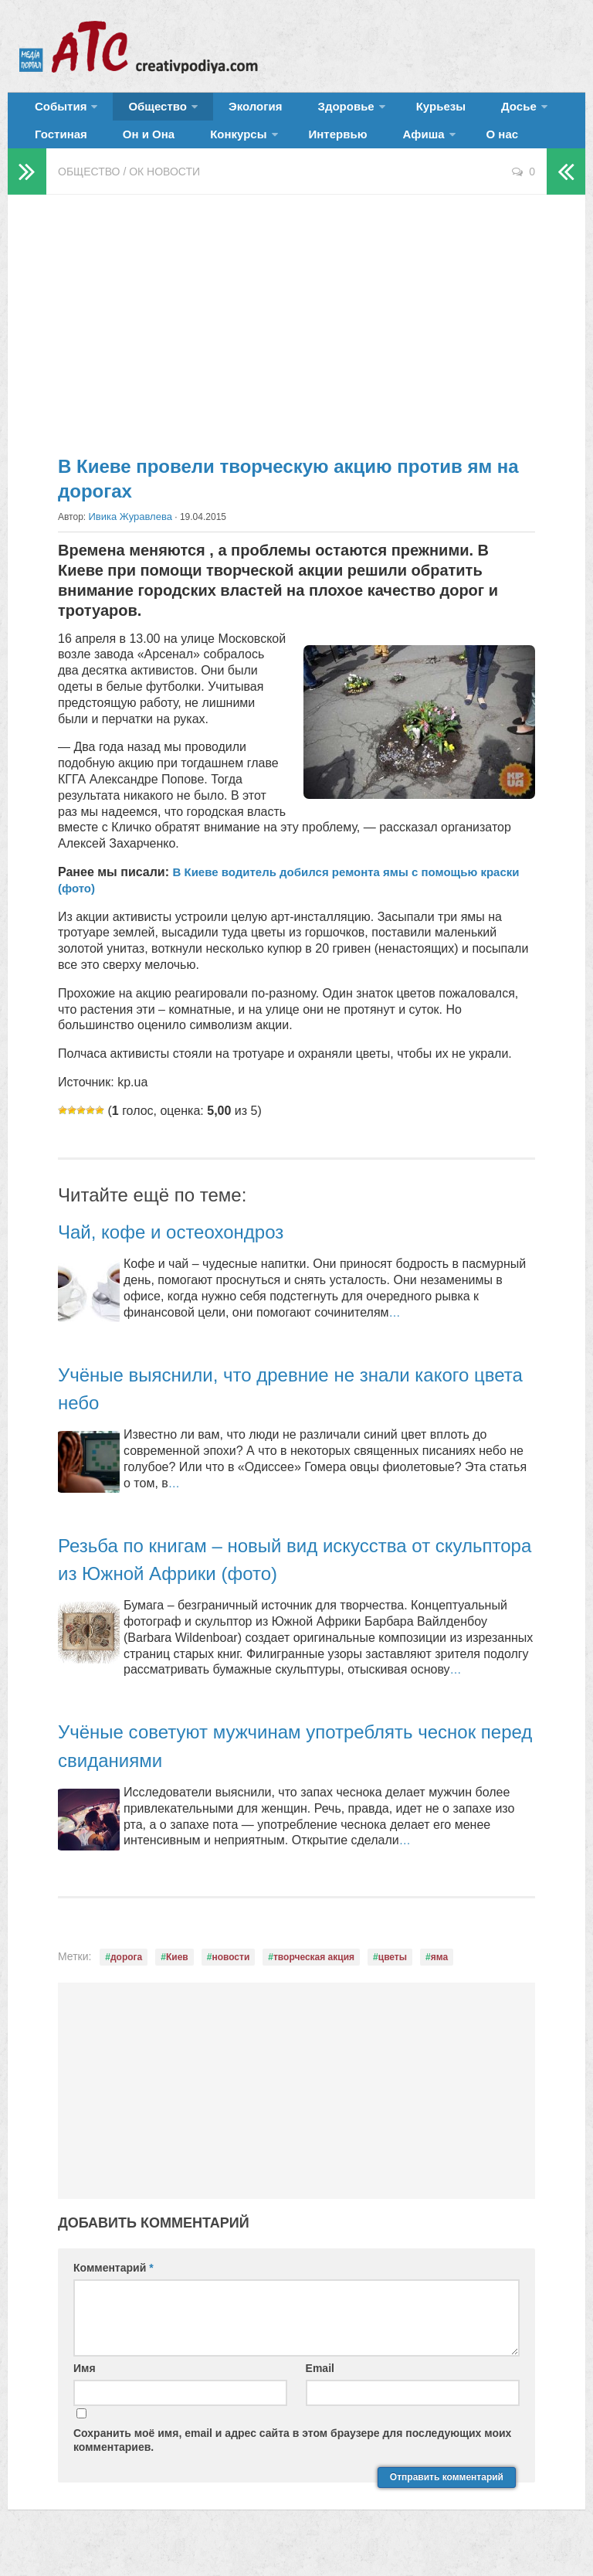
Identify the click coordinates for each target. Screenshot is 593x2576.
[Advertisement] (296, 340)
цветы (392, 1978)
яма (439, 1978)
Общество (143, 111)
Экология (231, 111)
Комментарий (113, 2288)
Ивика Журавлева (127, 537)
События (55, 111)
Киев (177, 1978)
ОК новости (164, 193)
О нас (362, 150)
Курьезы (391, 111)
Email (320, 2389)
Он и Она (56, 150)
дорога (126, 1978)
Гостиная (530, 111)
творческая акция (313, 1978)
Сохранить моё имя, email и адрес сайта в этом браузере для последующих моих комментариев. (292, 2461)
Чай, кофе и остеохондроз (189, 1252)
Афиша (292, 150)
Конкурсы (132, 150)
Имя (84, 2389)
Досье (453, 111)
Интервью (220, 150)
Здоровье (307, 111)
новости (230, 1978)
